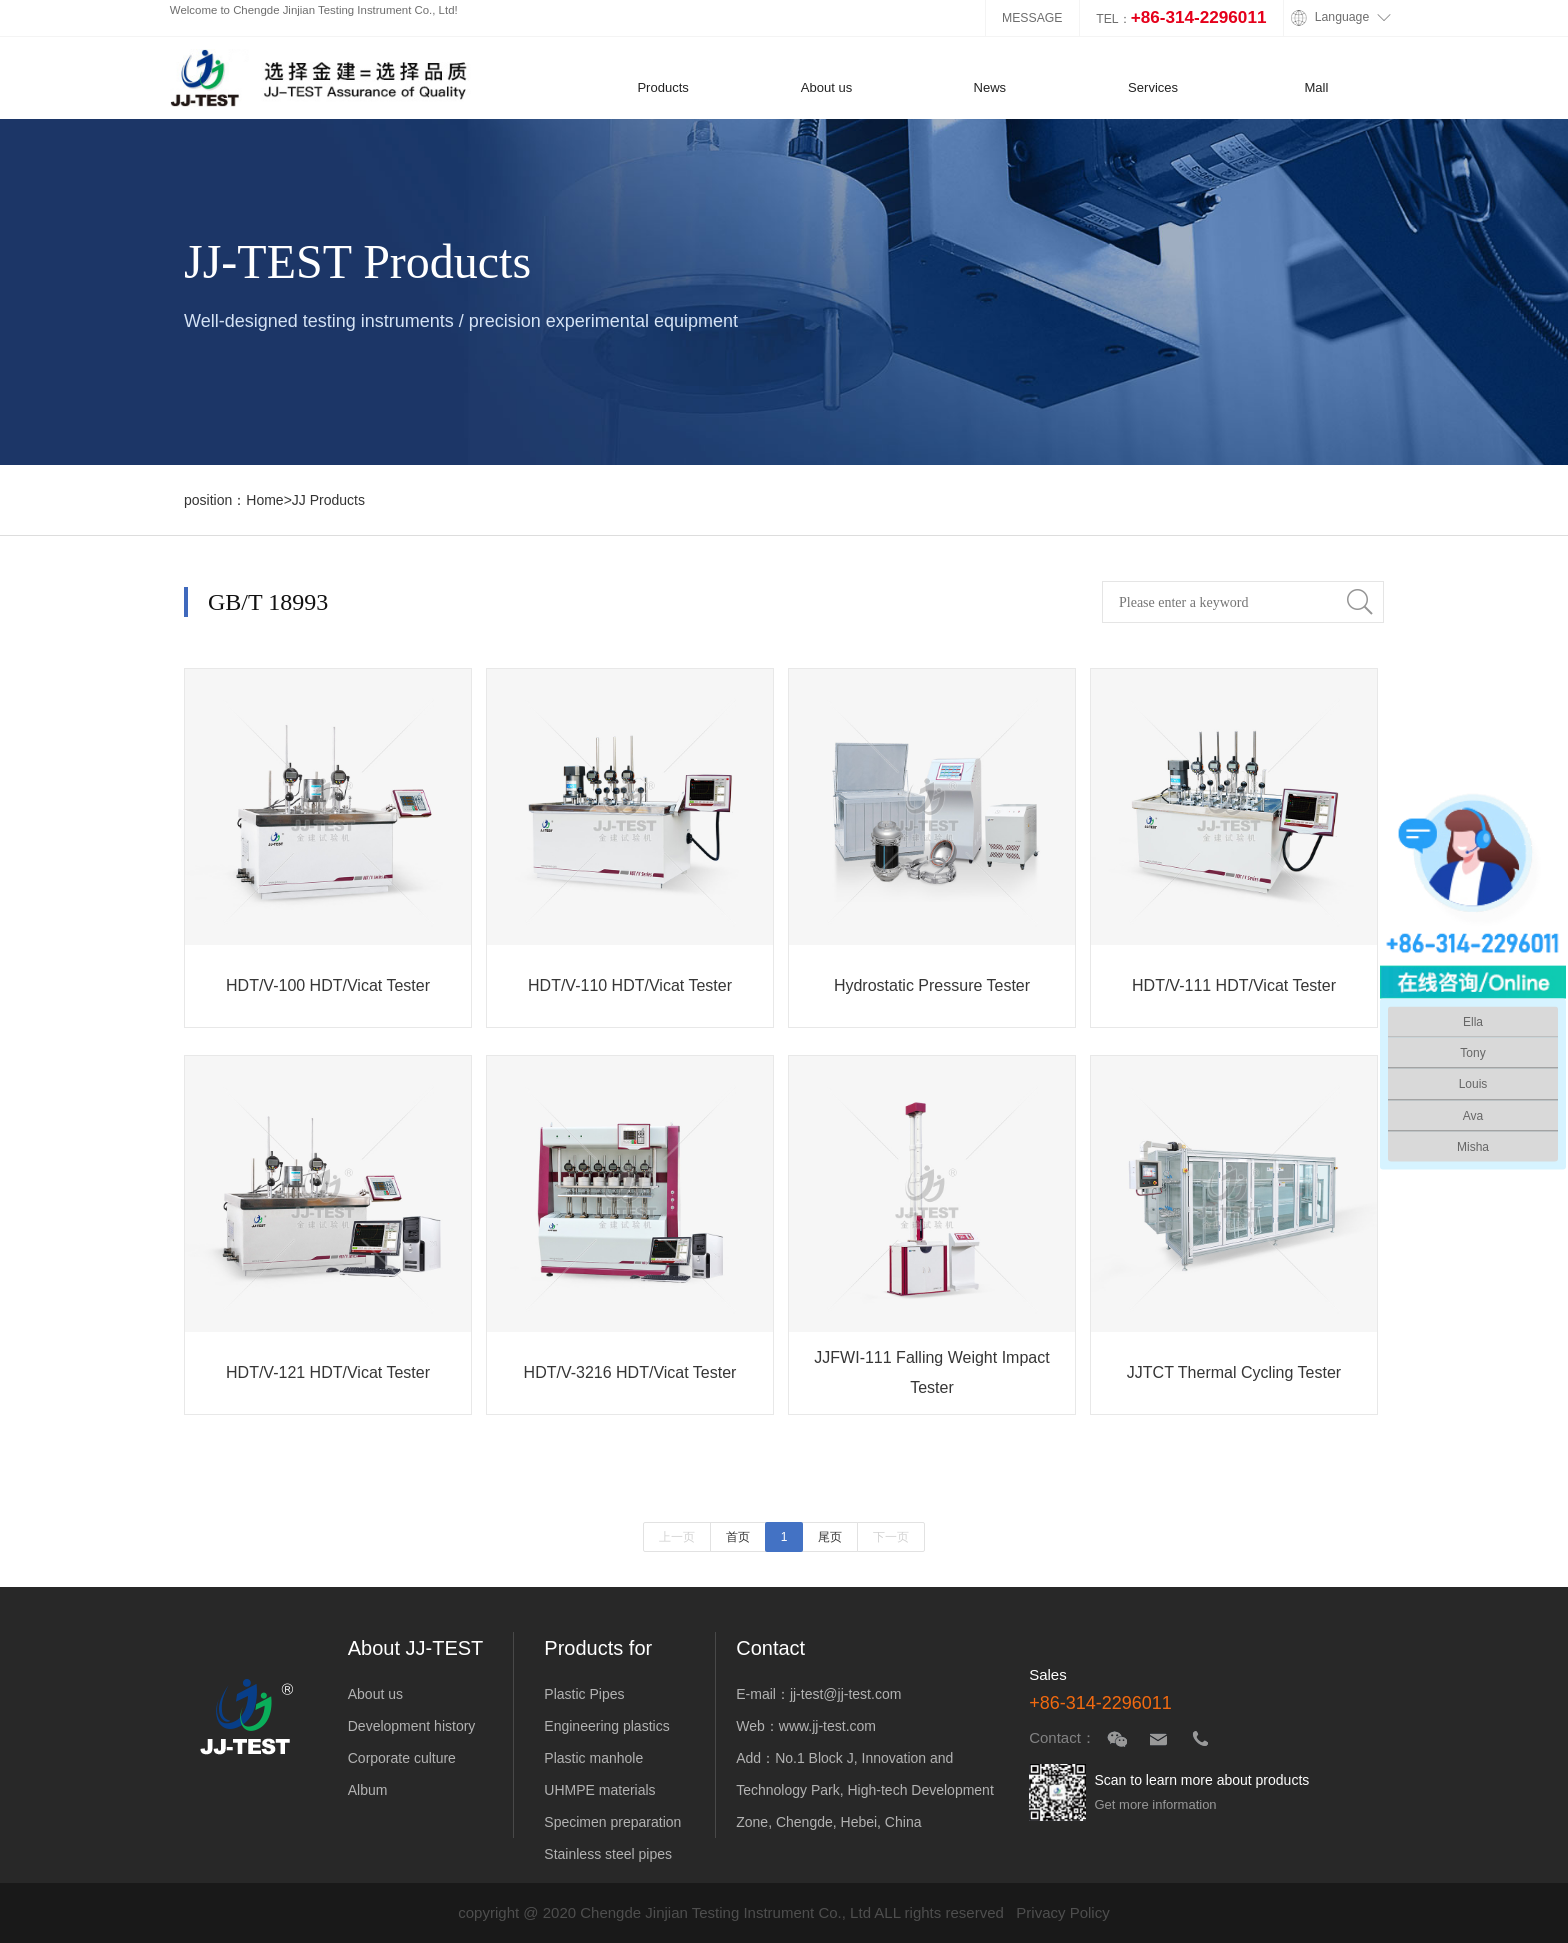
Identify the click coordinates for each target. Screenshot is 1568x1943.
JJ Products (328, 500)
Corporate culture (402, 1758)
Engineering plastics (606, 1726)
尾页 (830, 1537)
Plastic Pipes (584, 1694)
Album (368, 1790)
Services (1153, 87)
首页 (738, 1537)
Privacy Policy (1062, 1912)
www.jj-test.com (827, 1726)
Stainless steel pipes (608, 1854)
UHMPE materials (599, 1790)
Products (663, 87)
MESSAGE (1032, 18)
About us (827, 87)
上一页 (677, 1537)
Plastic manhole (593, 1758)
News (989, 87)
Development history (412, 1726)
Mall (1316, 87)
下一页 (891, 1537)
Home (264, 500)
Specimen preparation (612, 1822)
